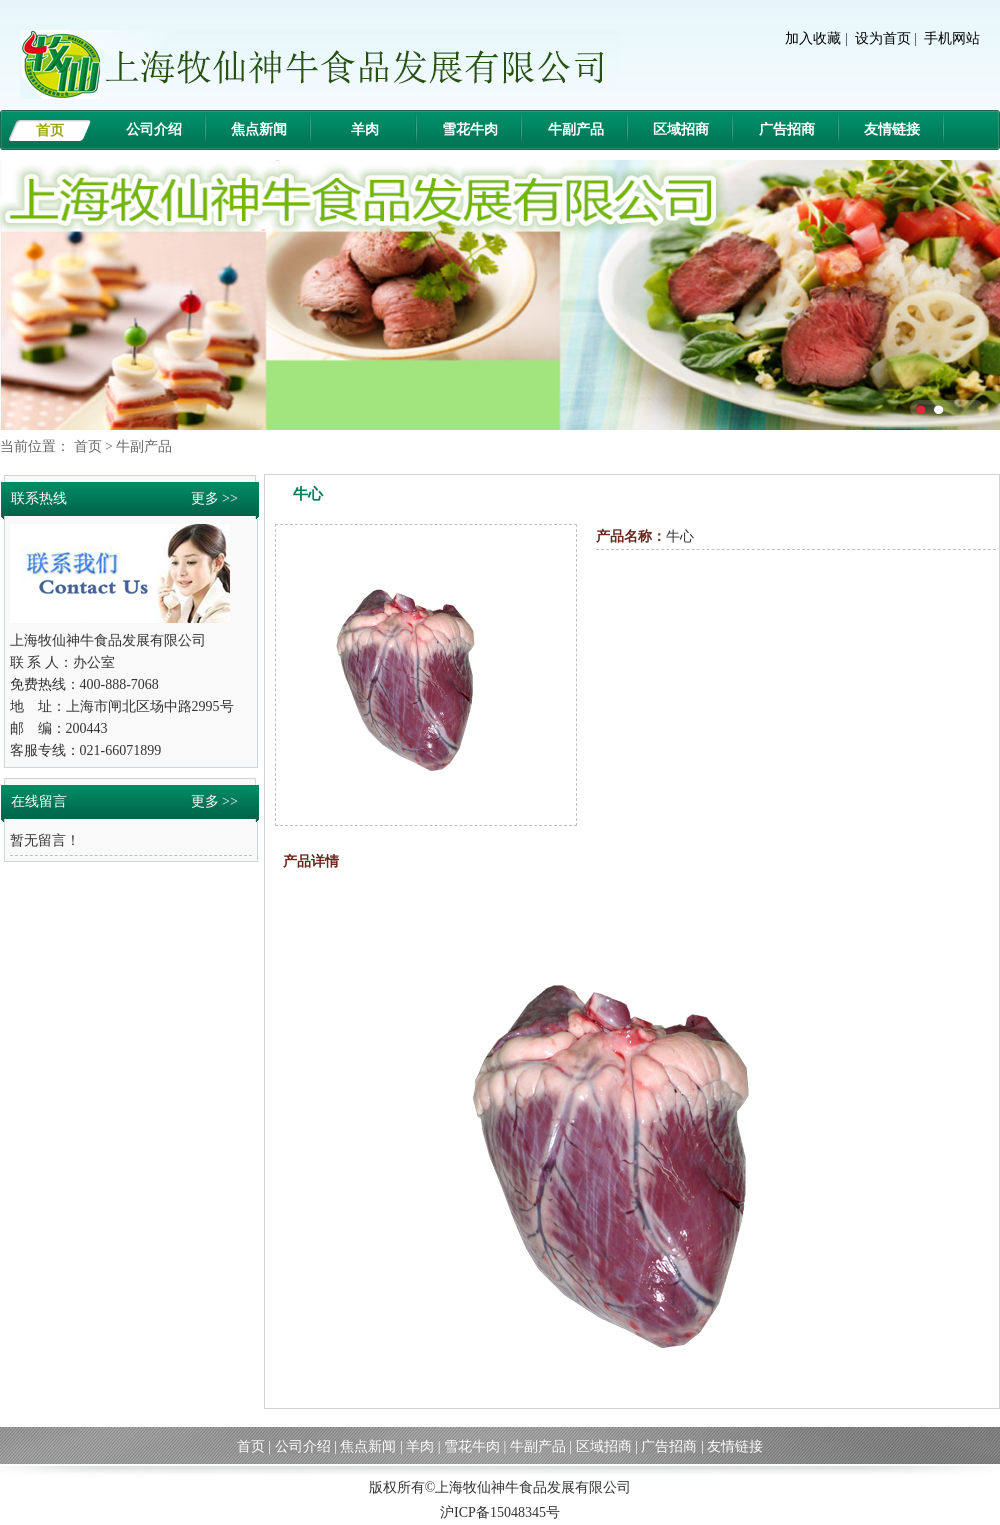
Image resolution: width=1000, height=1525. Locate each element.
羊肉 (365, 129)
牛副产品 (576, 129)
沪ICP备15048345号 (500, 1512)
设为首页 (883, 38)
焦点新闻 (259, 129)
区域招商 (681, 129)
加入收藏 (813, 38)
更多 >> (214, 498)
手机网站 (952, 38)
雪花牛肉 (470, 129)
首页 (50, 130)
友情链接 (892, 129)
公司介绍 (154, 129)
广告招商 (787, 129)
